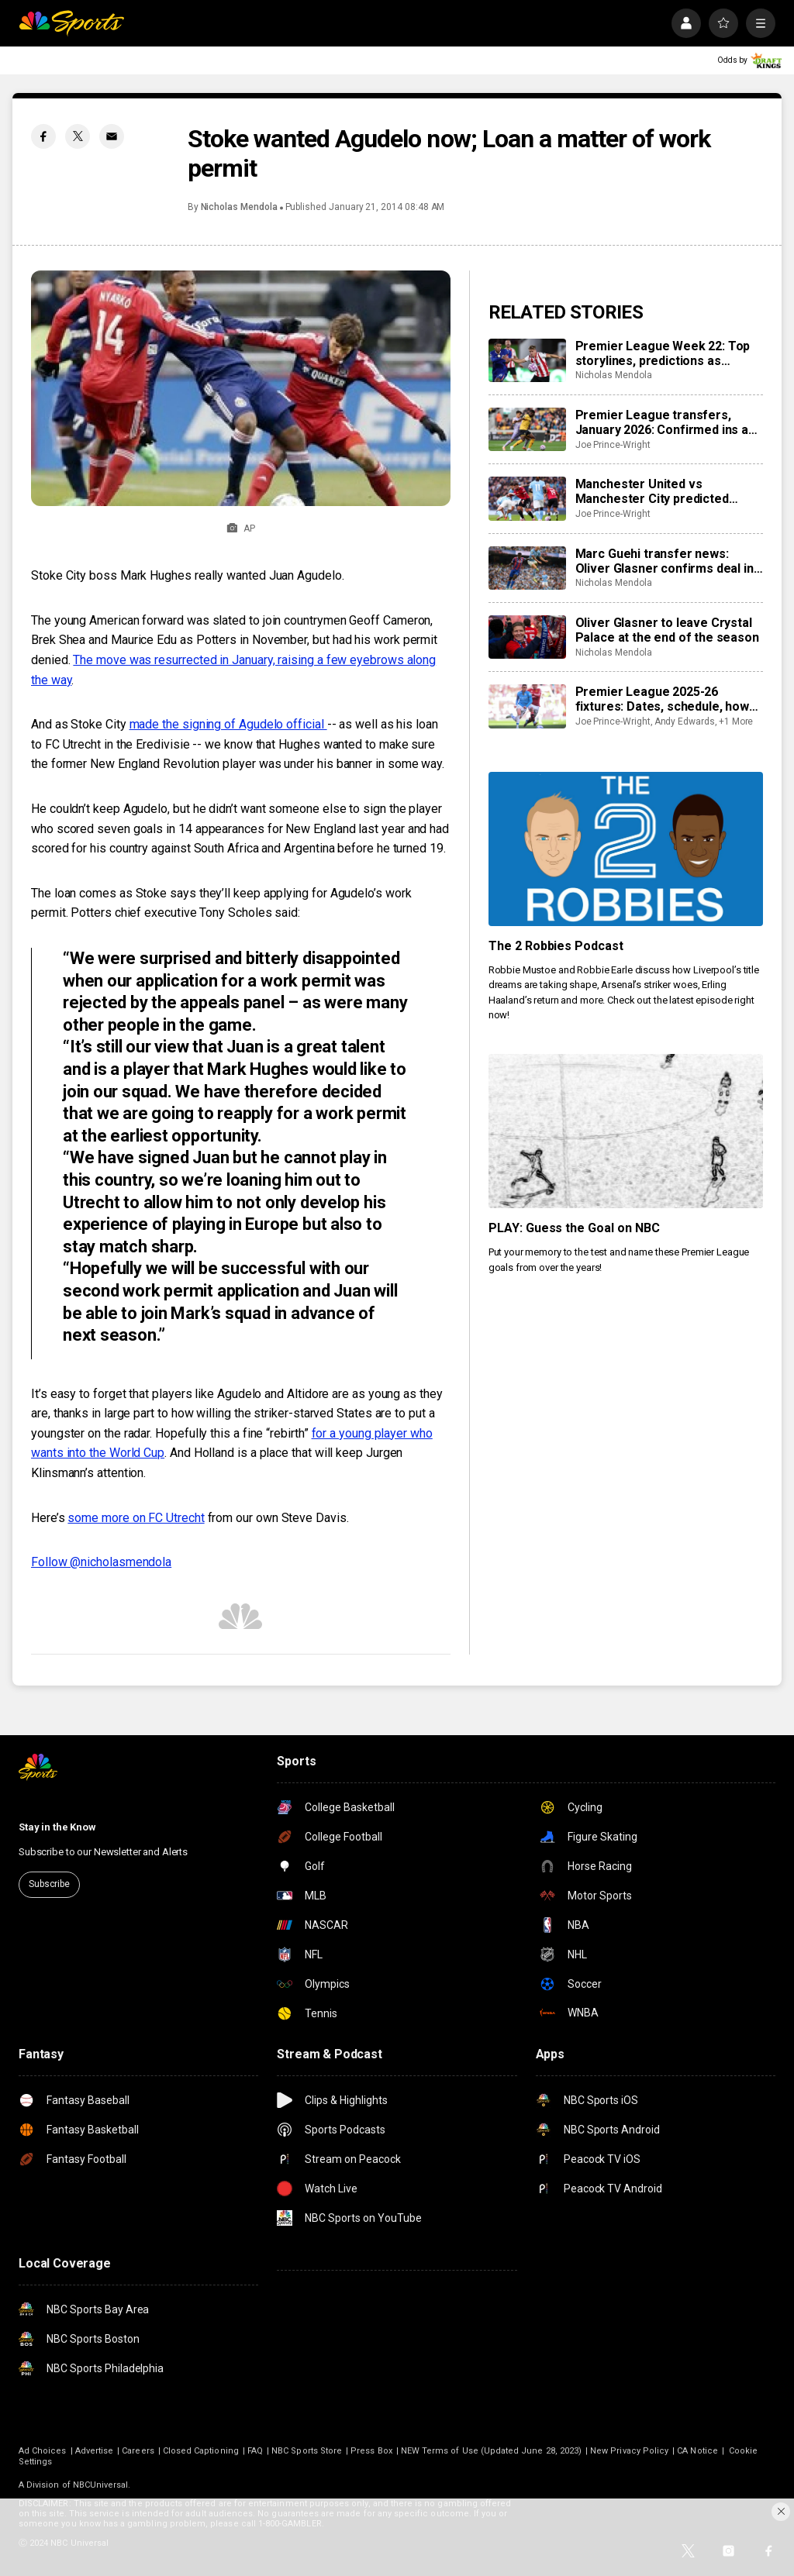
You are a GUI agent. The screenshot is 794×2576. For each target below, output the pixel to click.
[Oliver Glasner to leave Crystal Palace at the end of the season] (527, 637)
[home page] (71, 23)
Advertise (94, 2451)
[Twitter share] (77, 136)
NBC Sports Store (306, 2451)
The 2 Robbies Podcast (556, 945)
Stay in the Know (57, 1827)
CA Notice (697, 2451)
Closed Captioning (201, 2451)
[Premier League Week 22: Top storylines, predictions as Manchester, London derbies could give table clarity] (527, 360)
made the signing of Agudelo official (228, 724)
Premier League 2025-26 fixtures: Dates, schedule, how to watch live (662, 699)
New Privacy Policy (629, 2451)
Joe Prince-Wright (613, 444)
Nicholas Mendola (239, 206)
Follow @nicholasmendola (101, 1562)
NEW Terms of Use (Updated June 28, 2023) (491, 2451)
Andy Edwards (684, 721)
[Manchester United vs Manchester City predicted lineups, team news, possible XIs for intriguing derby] (527, 498)
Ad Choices (43, 2451)
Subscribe (49, 1884)
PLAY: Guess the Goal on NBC (574, 1228)
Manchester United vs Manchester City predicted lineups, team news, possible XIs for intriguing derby (668, 491)
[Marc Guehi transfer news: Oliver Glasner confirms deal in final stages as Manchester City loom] (527, 568)
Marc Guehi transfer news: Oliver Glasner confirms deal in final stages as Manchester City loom (666, 561)
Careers (138, 2451)
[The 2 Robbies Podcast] (625, 849)
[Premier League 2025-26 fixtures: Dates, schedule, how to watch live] (527, 706)
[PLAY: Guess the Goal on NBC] (625, 1131)
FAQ (255, 2451)
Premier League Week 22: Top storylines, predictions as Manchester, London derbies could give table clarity (663, 353)
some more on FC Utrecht (135, 1517)
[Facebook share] (43, 136)
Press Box (371, 2451)
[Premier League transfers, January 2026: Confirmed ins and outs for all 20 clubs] (527, 429)
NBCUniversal (101, 2485)
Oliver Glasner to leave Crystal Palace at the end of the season (667, 630)
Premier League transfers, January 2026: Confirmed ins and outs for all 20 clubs (668, 422)
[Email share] (111, 136)
